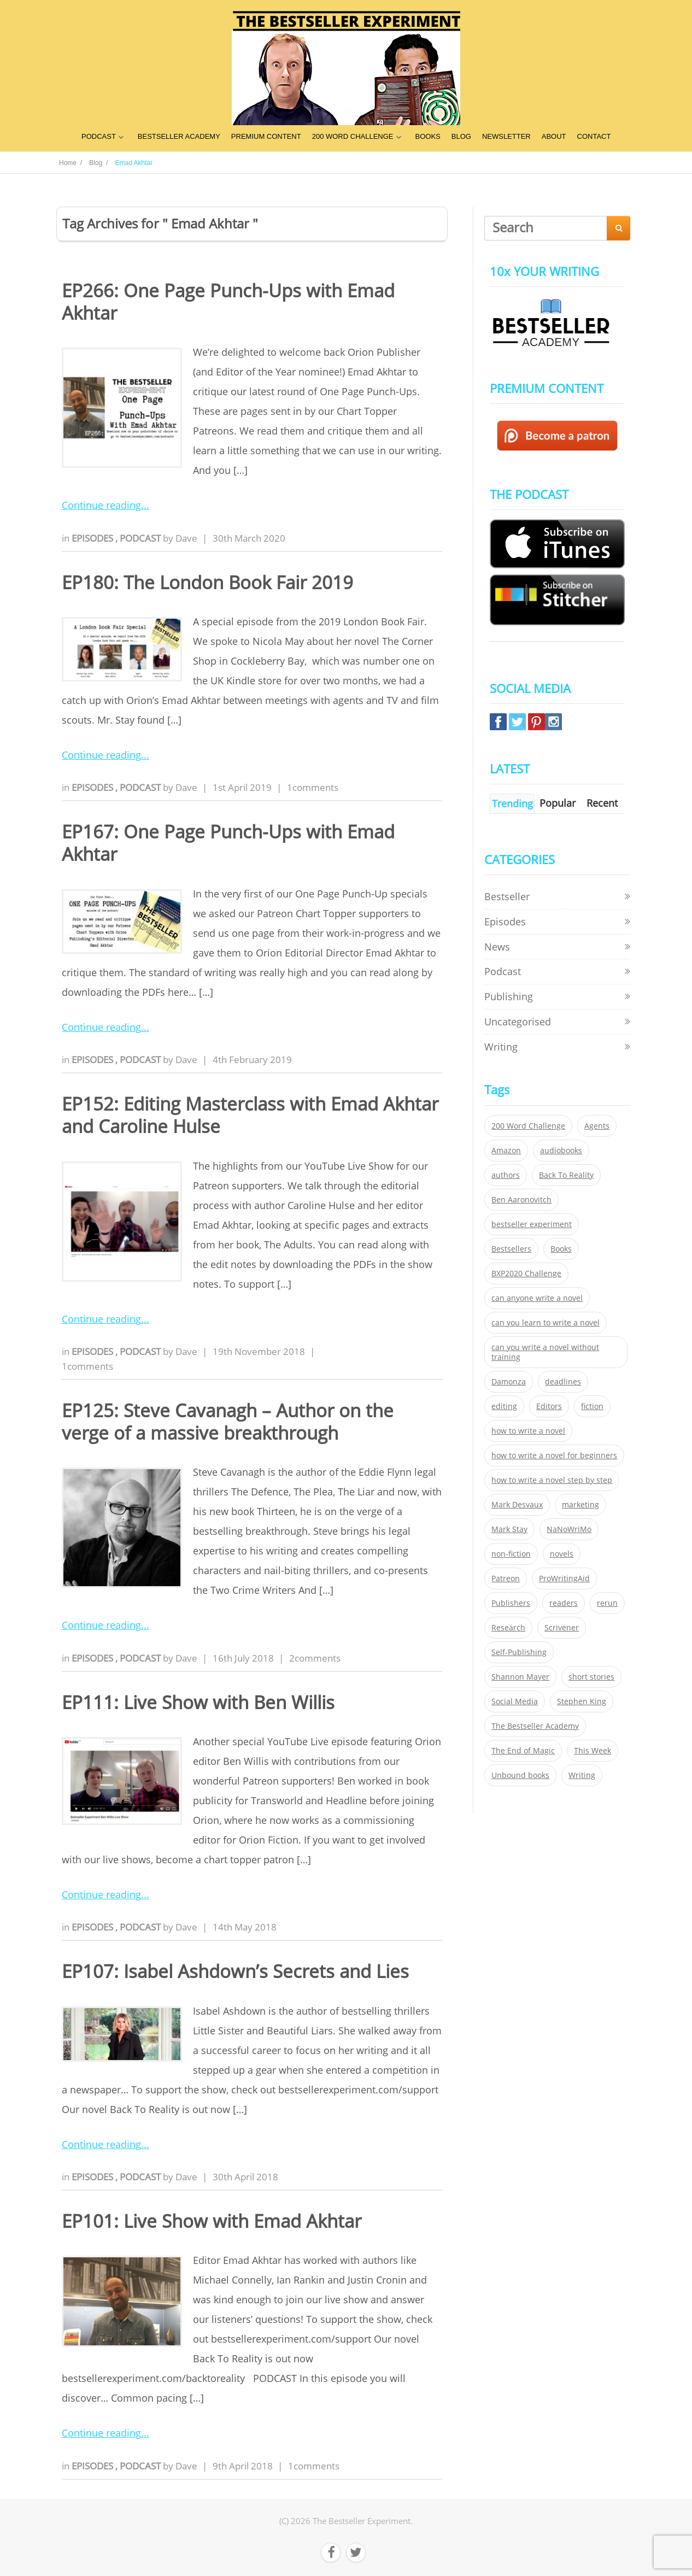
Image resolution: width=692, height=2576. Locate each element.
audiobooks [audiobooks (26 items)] (561, 1150)
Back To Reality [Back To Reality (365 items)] (566, 1175)
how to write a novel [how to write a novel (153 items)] (528, 1431)
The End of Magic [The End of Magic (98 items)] (523, 1751)
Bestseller (507, 896)
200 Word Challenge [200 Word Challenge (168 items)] (528, 1126)
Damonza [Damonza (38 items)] (508, 1382)
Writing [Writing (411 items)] (581, 1775)
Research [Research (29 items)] (508, 1628)
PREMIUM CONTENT (266, 136)
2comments (315, 1658)
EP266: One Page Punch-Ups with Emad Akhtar (228, 301)
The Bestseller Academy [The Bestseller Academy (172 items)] (535, 1726)
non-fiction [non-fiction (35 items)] (511, 1554)
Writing (501, 1046)
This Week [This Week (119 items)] (592, 1751)
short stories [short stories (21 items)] (591, 1677)
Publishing (508, 996)
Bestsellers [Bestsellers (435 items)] (511, 1249)
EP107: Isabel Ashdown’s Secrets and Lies (235, 1971)
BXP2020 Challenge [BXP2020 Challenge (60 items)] (526, 1273)
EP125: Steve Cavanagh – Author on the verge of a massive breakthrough (228, 1421)
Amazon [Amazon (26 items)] (506, 1150)
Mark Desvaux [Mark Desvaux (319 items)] (517, 1505)
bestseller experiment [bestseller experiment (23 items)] (531, 1224)
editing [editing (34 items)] (504, 1406)
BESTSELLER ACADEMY (179, 136)
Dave (186, 538)
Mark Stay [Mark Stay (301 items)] (509, 1529)
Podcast (141, 538)
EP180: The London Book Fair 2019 (207, 582)
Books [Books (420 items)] (561, 1249)
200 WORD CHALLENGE (353, 136)
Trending (512, 803)
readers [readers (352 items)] (563, 1603)
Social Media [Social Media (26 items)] (514, 1701)
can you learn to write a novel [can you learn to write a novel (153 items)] (545, 1323)
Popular (557, 802)
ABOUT (554, 136)
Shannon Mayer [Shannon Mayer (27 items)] (520, 1677)
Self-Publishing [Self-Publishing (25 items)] (519, 1652)
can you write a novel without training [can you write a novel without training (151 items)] (545, 1352)
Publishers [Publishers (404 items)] (510, 1603)
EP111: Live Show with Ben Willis (198, 1702)
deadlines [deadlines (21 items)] (563, 1382)
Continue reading (101, 505)
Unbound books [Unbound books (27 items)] (520, 1775)
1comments (312, 787)
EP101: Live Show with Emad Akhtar (211, 2221)
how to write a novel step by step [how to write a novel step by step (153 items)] (551, 1480)
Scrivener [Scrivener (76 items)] (561, 1628)
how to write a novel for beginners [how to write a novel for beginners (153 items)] (554, 1455)
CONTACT (594, 136)
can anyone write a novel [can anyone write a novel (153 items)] (537, 1298)
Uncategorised (517, 1021)
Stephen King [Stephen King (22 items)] (581, 1701)
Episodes (93, 538)
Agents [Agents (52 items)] (596, 1126)
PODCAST (98, 136)
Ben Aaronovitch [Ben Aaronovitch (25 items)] (521, 1200)
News (497, 946)
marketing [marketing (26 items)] (580, 1505)
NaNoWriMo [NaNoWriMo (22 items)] (569, 1529)
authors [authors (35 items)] (505, 1175)
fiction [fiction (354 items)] (592, 1406)
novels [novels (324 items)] (561, 1554)
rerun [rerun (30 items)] (607, 1603)
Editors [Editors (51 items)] (549, 1406)
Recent (602, 802)
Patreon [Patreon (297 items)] (505, 1578)
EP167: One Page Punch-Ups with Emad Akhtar (228, 842)
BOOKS (428, 136)
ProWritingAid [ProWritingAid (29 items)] (564, 1578)
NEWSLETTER (506, 136)
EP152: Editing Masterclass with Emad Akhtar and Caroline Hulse (250, 1115)
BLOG (461, 136)
